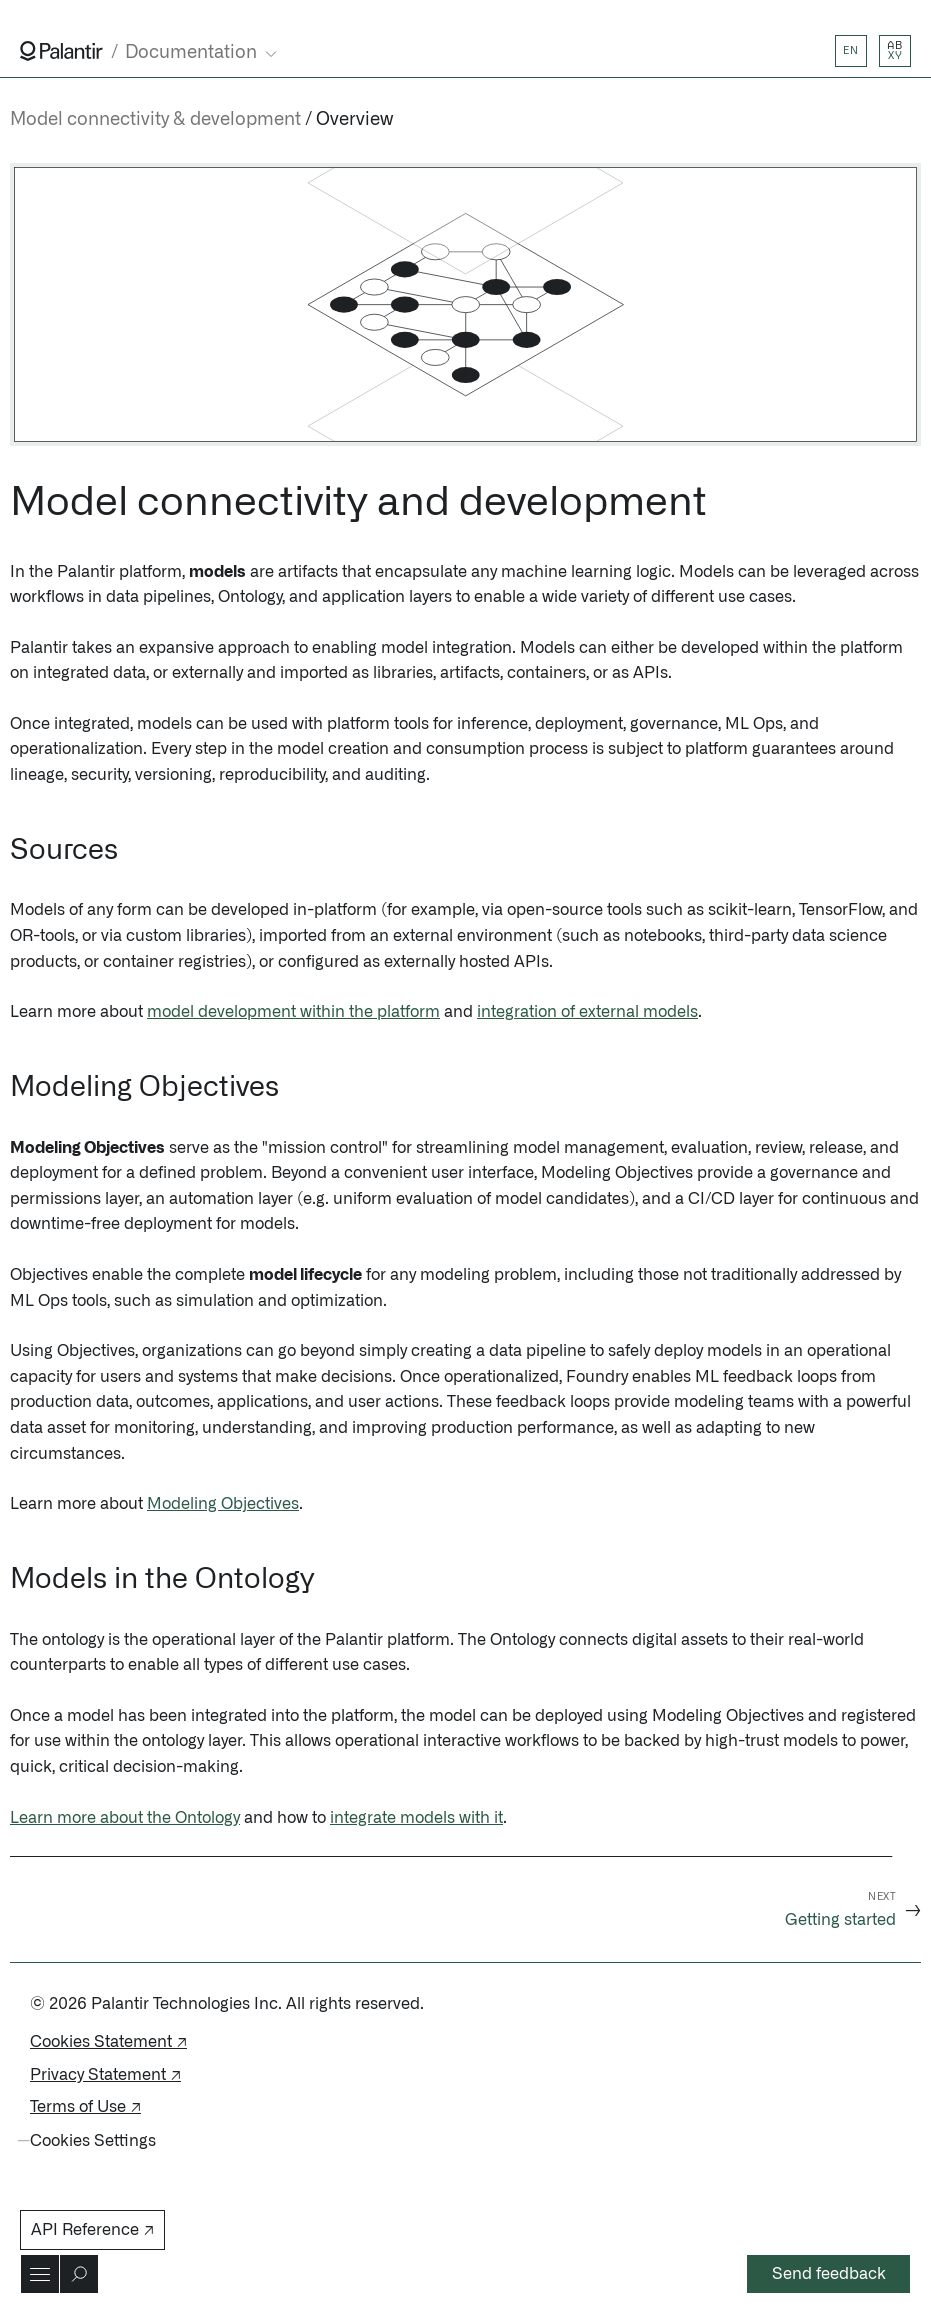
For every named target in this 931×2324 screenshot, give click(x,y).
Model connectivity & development (155, 120)
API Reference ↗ (92, 2230)
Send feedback (829, 2274)
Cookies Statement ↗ (108, 2042)
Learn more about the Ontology (125, 1818)
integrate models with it (416, 1818)
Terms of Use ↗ (85, 2107)
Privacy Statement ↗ (105, 2075)
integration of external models (587, 1012)
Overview (354, 120)
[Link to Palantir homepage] (61, 51)
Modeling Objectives (223, 1504)
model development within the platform (293, 1012)
